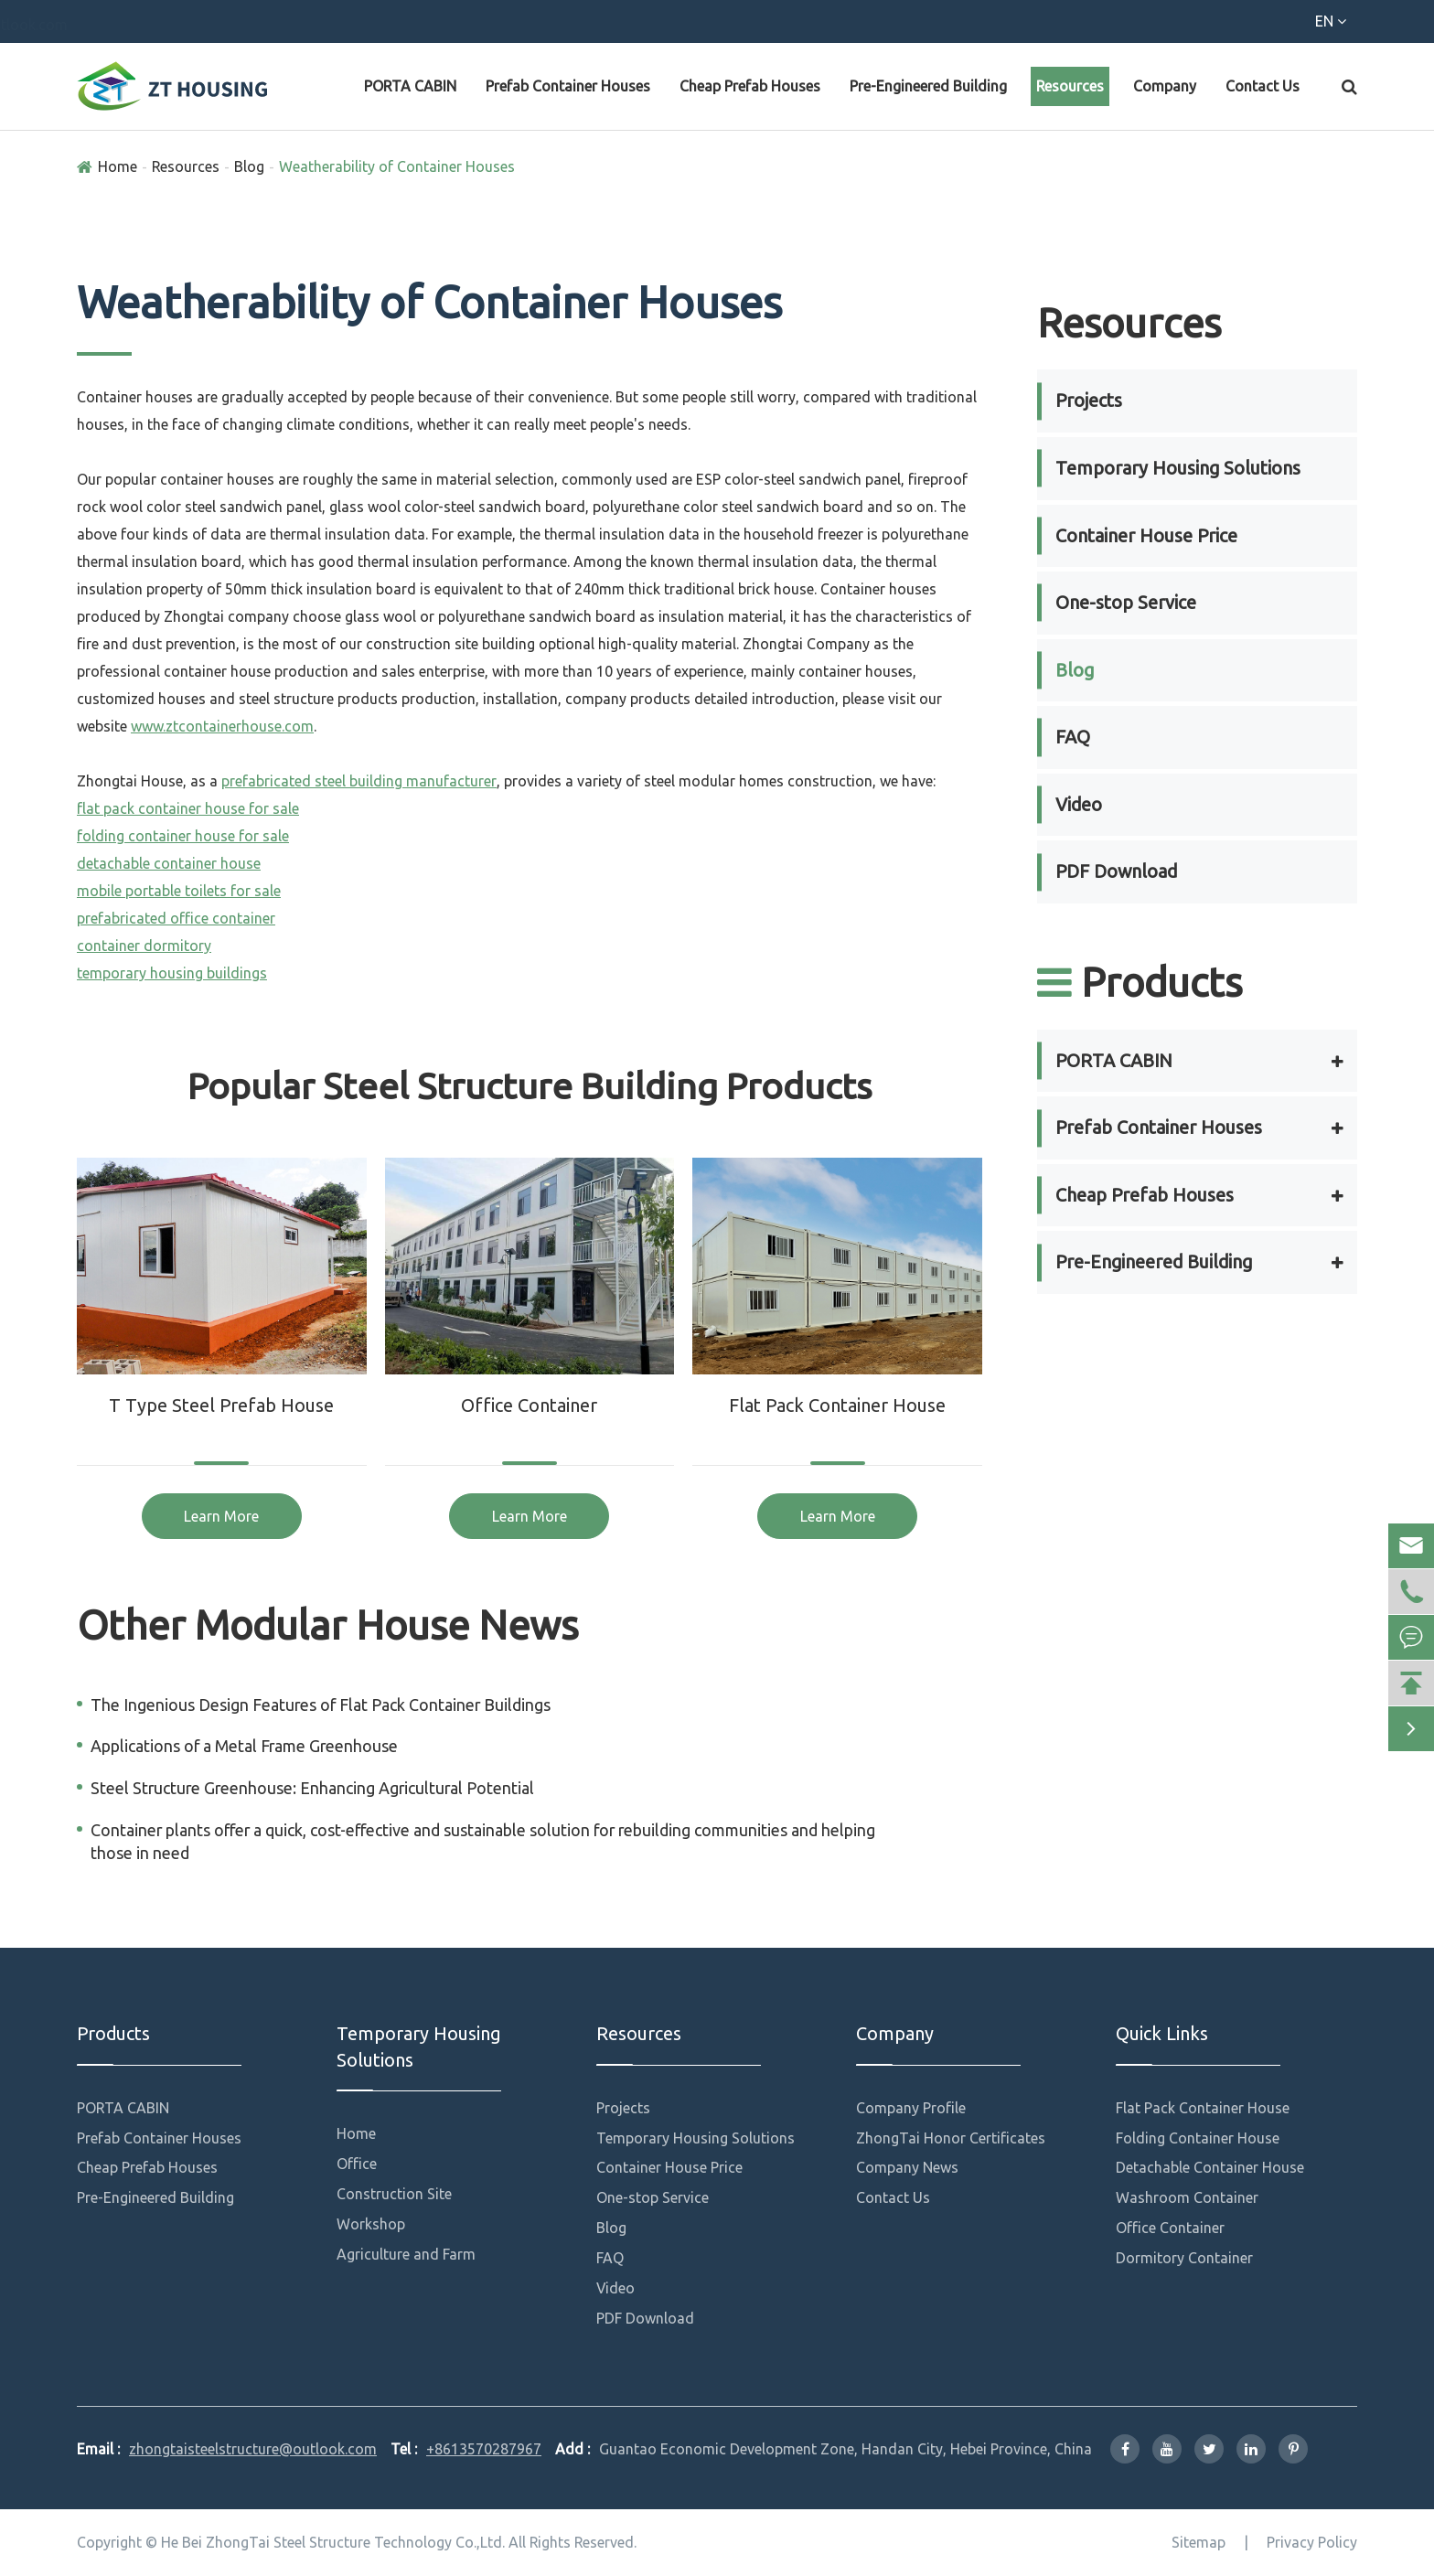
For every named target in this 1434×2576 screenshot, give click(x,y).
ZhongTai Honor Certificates (950, 2138)
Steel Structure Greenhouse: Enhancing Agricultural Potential (312, 1788)
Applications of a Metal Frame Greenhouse (244, 1746)
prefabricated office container (176, 918)
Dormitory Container (1184, 2258)
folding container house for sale (183, 836)
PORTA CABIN (410, 86)
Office (357, 2163)
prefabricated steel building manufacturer (359, 781)
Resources (1070, 86)
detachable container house (169, 863)
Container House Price (1146, 535)
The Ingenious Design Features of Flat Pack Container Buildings (321, 1704)
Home (117, 166)
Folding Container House (1197, 2138)
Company (1164, 86)
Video (1078, 804)
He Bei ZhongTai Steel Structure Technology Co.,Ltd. (333, 2542)
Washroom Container (1187, 2197)
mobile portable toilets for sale (179, 890)
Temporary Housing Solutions (1177, 467)
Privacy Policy (1312, 2542)
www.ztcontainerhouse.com (222, 726)
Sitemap (1198, 2542)
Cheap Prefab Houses (750, 86)
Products (1139, 981)
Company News (907, 2167)
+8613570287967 (151, 24)
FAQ (1072, 736)
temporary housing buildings (172, 973)
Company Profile (911, 2108)
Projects (1088, 400)
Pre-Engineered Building (928, 86)
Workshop (371, 2224)
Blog (249, 166)
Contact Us (1262, 86)
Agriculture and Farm (406, 2254)
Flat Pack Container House (837, 1405)
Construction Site (394, 2194)
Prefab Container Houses (568, 86)
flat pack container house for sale (188, 808)
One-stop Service (1125, 602)
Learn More (221, 1516)
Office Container (529, 1405)
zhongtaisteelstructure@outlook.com (392, 24)
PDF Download (1116, 871)
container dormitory (144, 945)
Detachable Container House (1210, 2167)
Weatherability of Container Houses (397, 166)
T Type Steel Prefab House (221, 1405)
